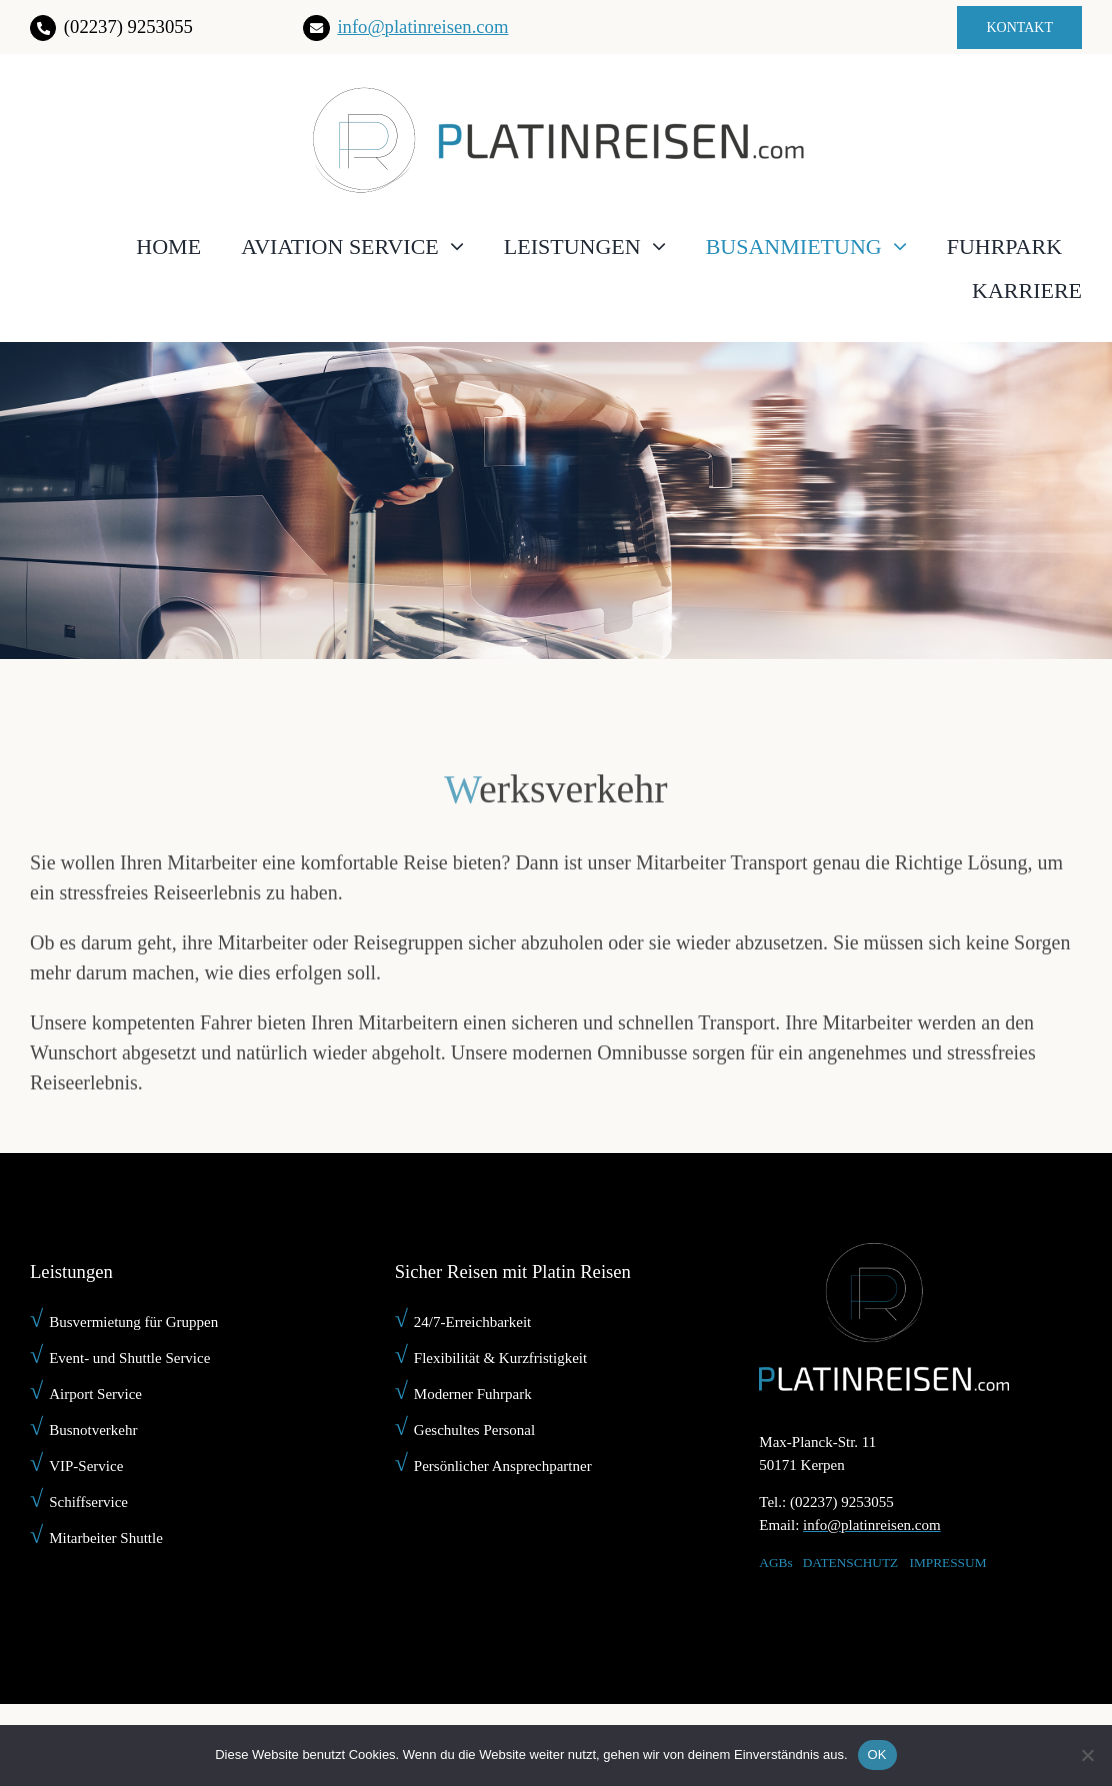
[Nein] (1087, 1755)
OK (877, 1754)
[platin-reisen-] (556, 94)
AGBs (775, 1562)
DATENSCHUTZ (851, 1562)
